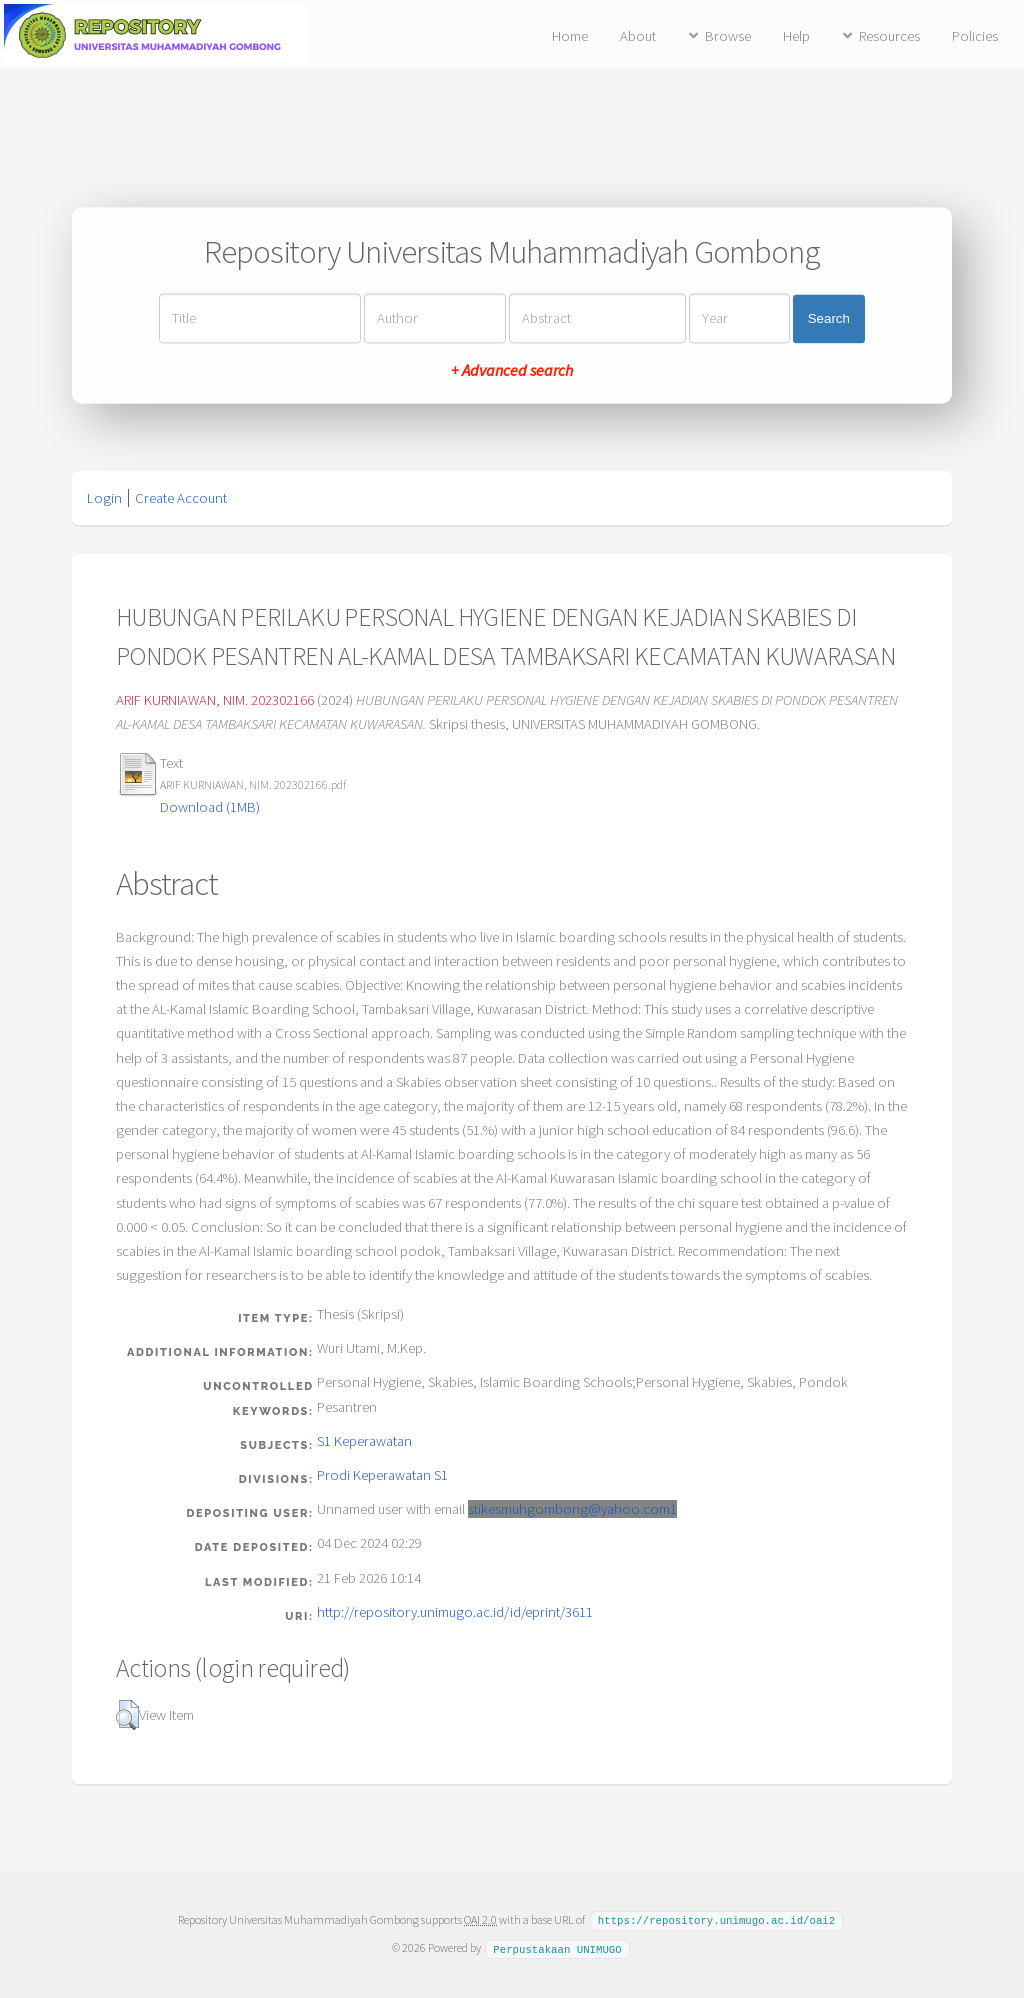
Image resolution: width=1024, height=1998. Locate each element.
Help (796, 36)
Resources (889, 36)
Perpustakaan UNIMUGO (557, 1947)
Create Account (181, 498)
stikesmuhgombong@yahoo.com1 (572, 1509)
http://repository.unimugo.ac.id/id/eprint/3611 (455, 1612)
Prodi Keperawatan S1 (382, 1475)
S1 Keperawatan (364, 1441)
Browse (728, 36)
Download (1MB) (210, 807)
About (638, 36)
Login (104, 498)
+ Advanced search (512, 371)
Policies (975, 36)
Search (829, 318)
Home (570, 36)
